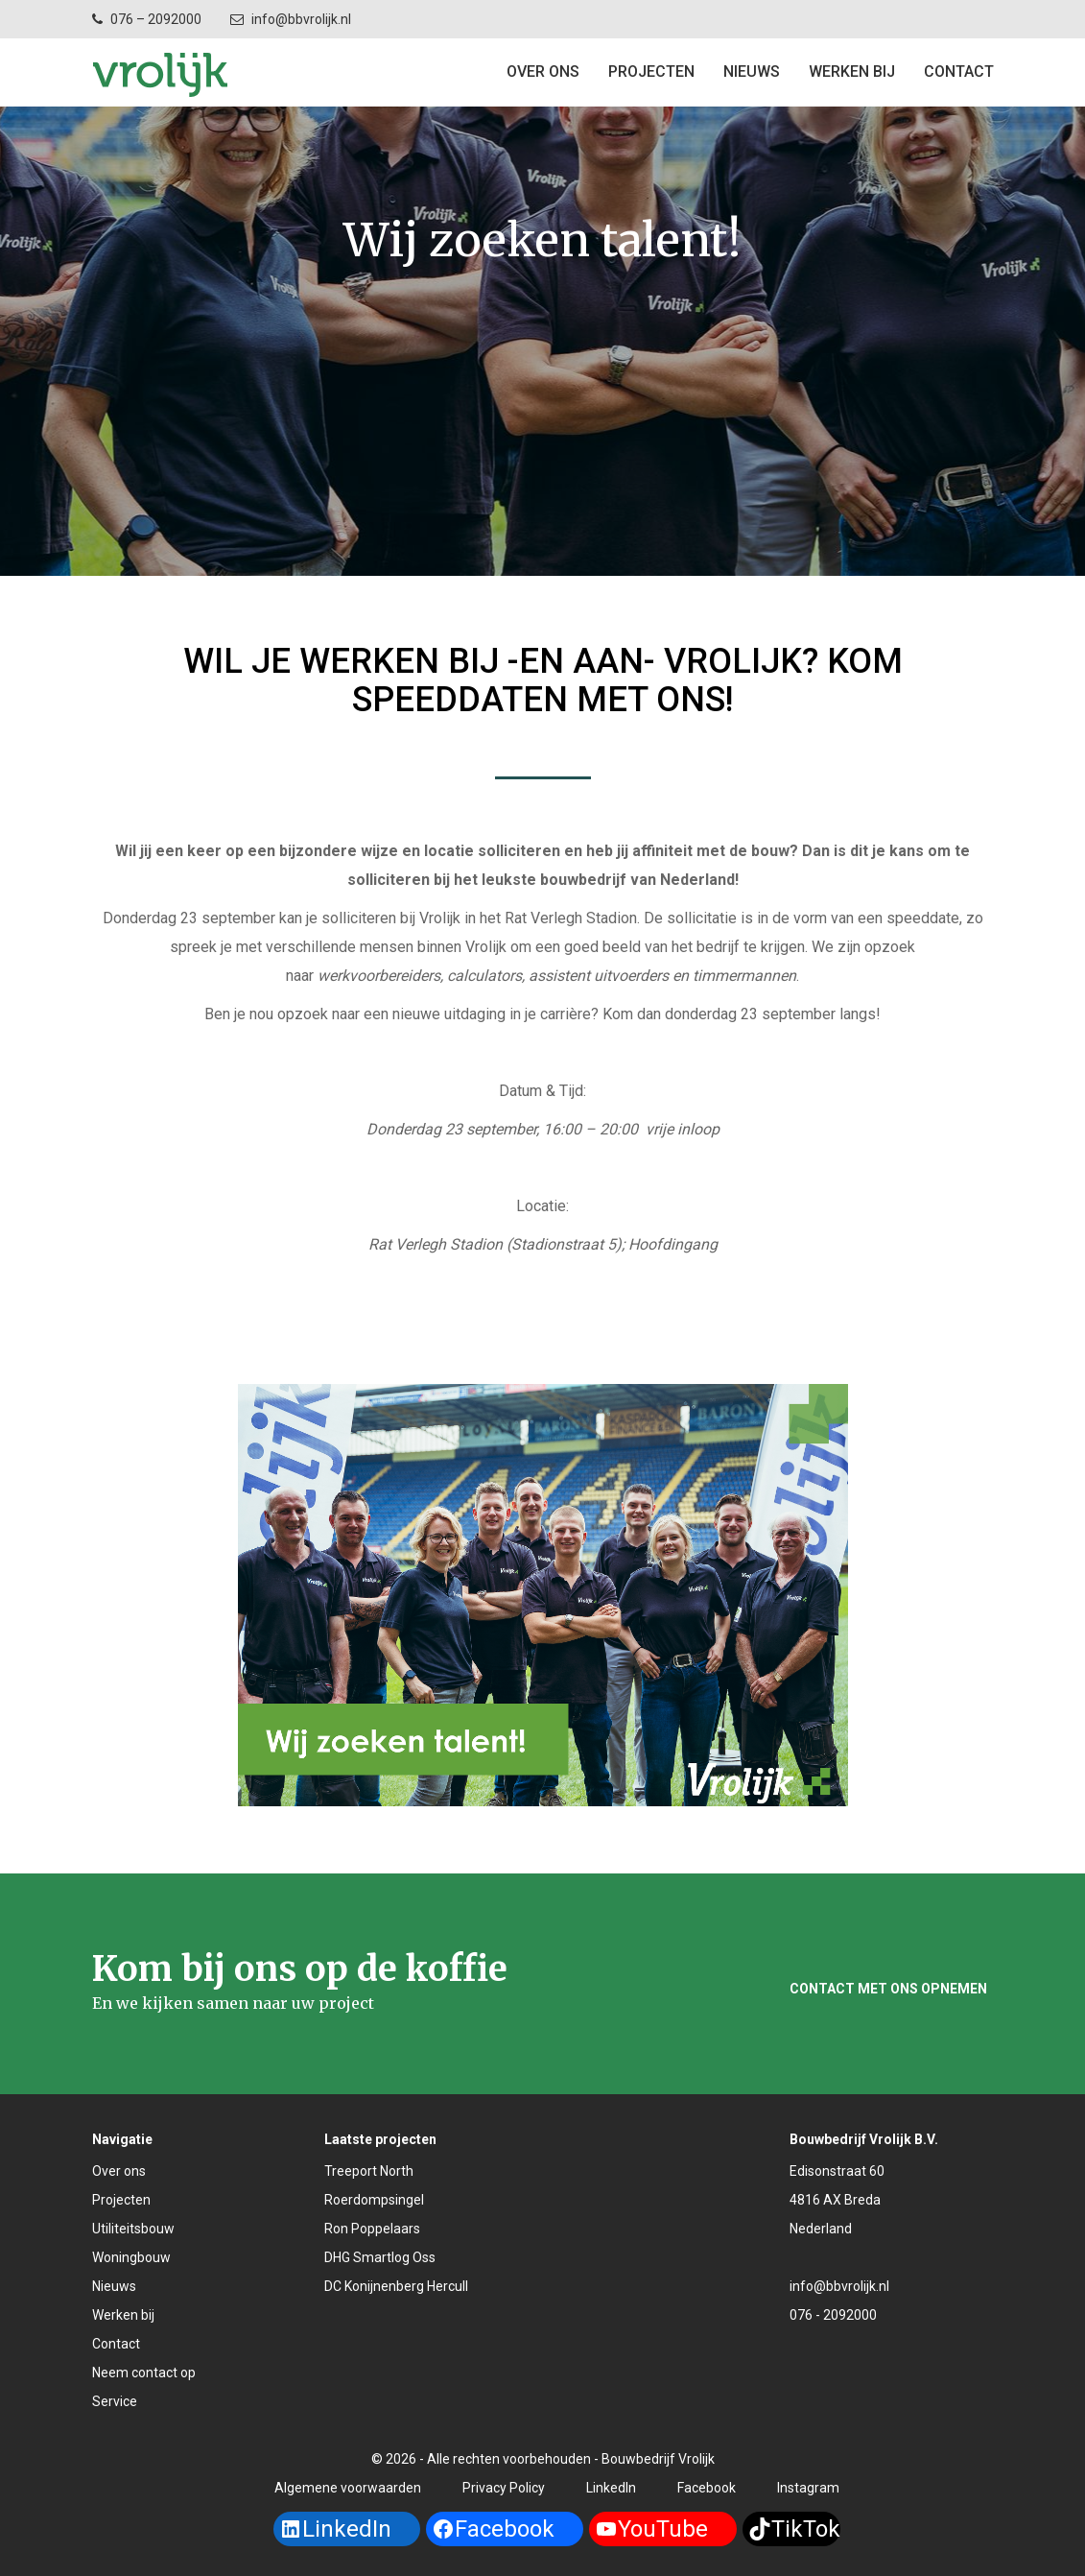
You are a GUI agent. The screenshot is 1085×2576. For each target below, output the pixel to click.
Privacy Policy (503, 2487)
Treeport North (368, 2171)
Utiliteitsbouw (133, 2228)
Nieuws (751, 71)
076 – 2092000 (155, 19)
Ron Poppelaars (372, 2228)
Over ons (543, 71)
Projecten (121, 2199)
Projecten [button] (651, 71)
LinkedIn (611, 2487)
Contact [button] (959, 71)
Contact (116, 2343)
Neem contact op (144, 2372)
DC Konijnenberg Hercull (396, 2286)
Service (114, 2401)
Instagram (808, 2487)
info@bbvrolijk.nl (301, 19)
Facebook (706, 2487)
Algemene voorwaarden (347, 2487)
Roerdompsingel (374, 2199)
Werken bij (852, 71)
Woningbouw (131, 2257)
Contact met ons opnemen (888, 1988)
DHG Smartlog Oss (380, 2257)
